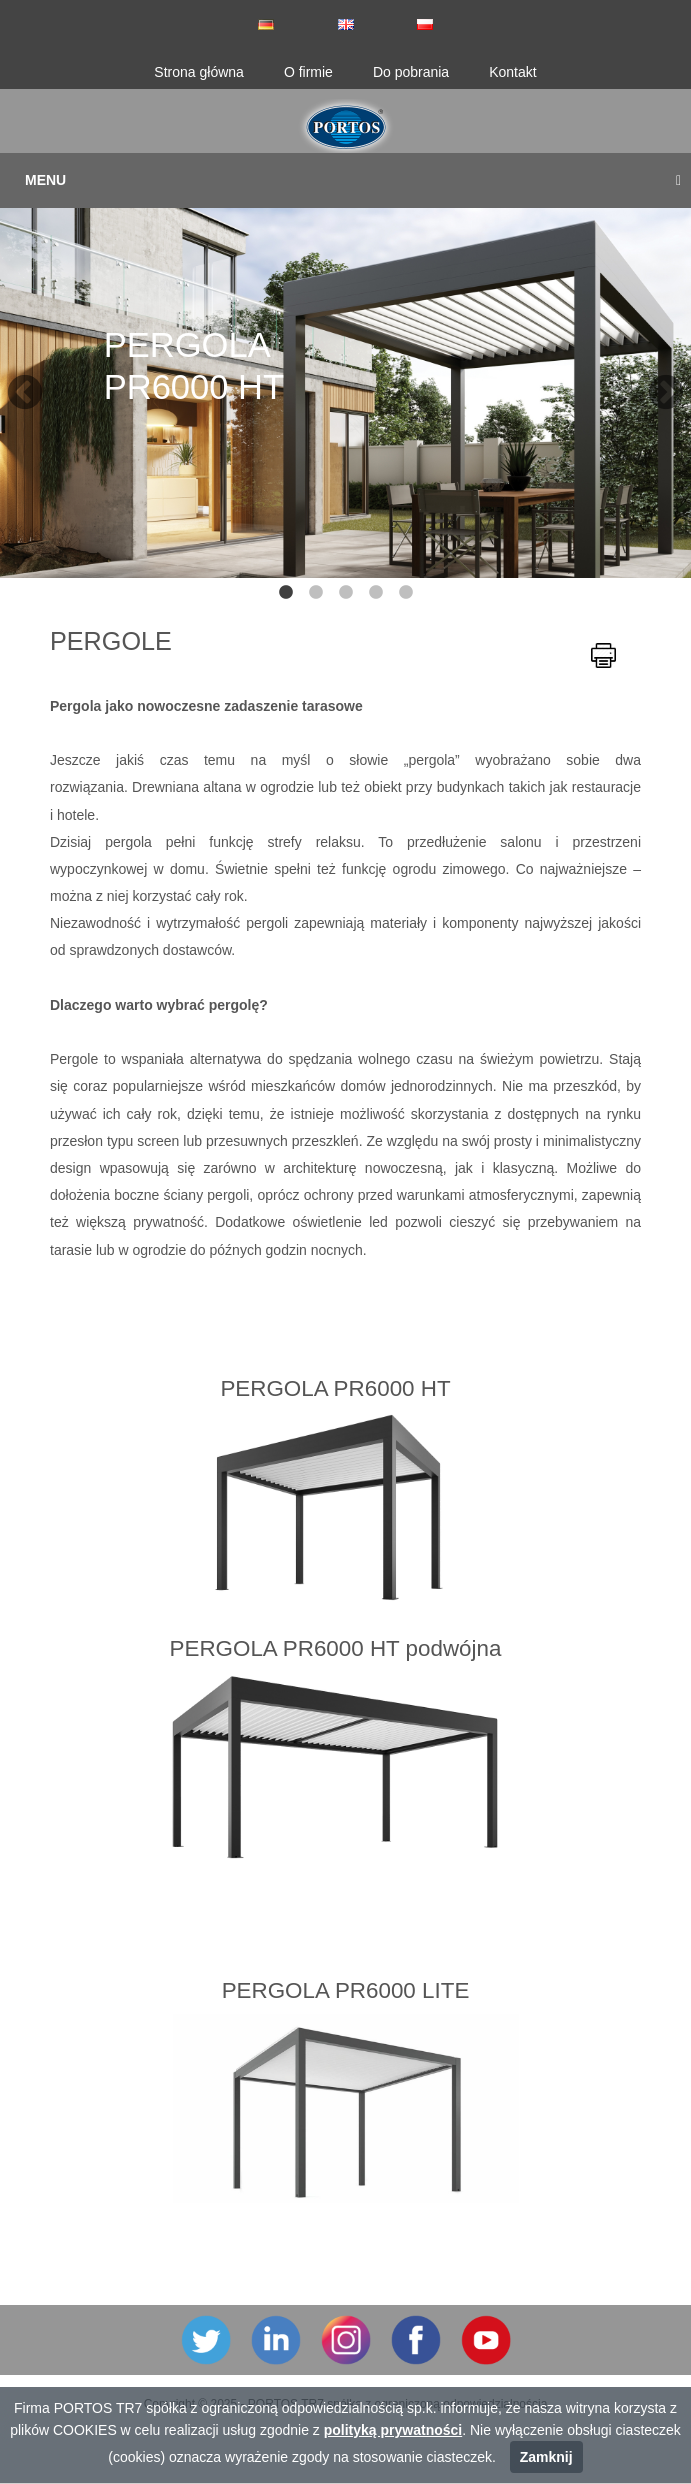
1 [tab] (286, 593)
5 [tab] (406, 593)
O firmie (308, 72)
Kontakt (512, 72)
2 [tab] (316, 593)
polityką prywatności (393, 2430)
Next (656, 384)
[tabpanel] (345, 383)
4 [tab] (376, 593)
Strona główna (199, 72)
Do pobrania (411, 72)
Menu (353, 180)
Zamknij (546, 2457)
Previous (15, 384)
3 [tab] (346, 593)
